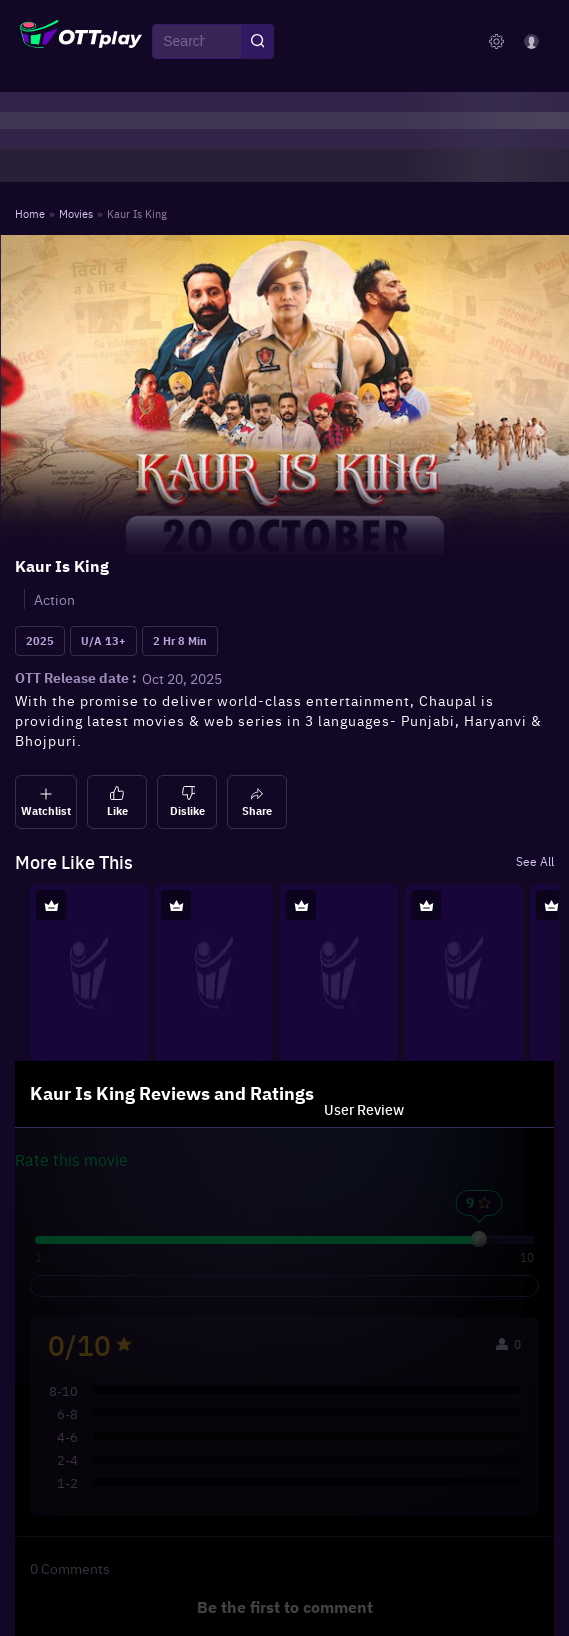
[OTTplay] (81, 42)
